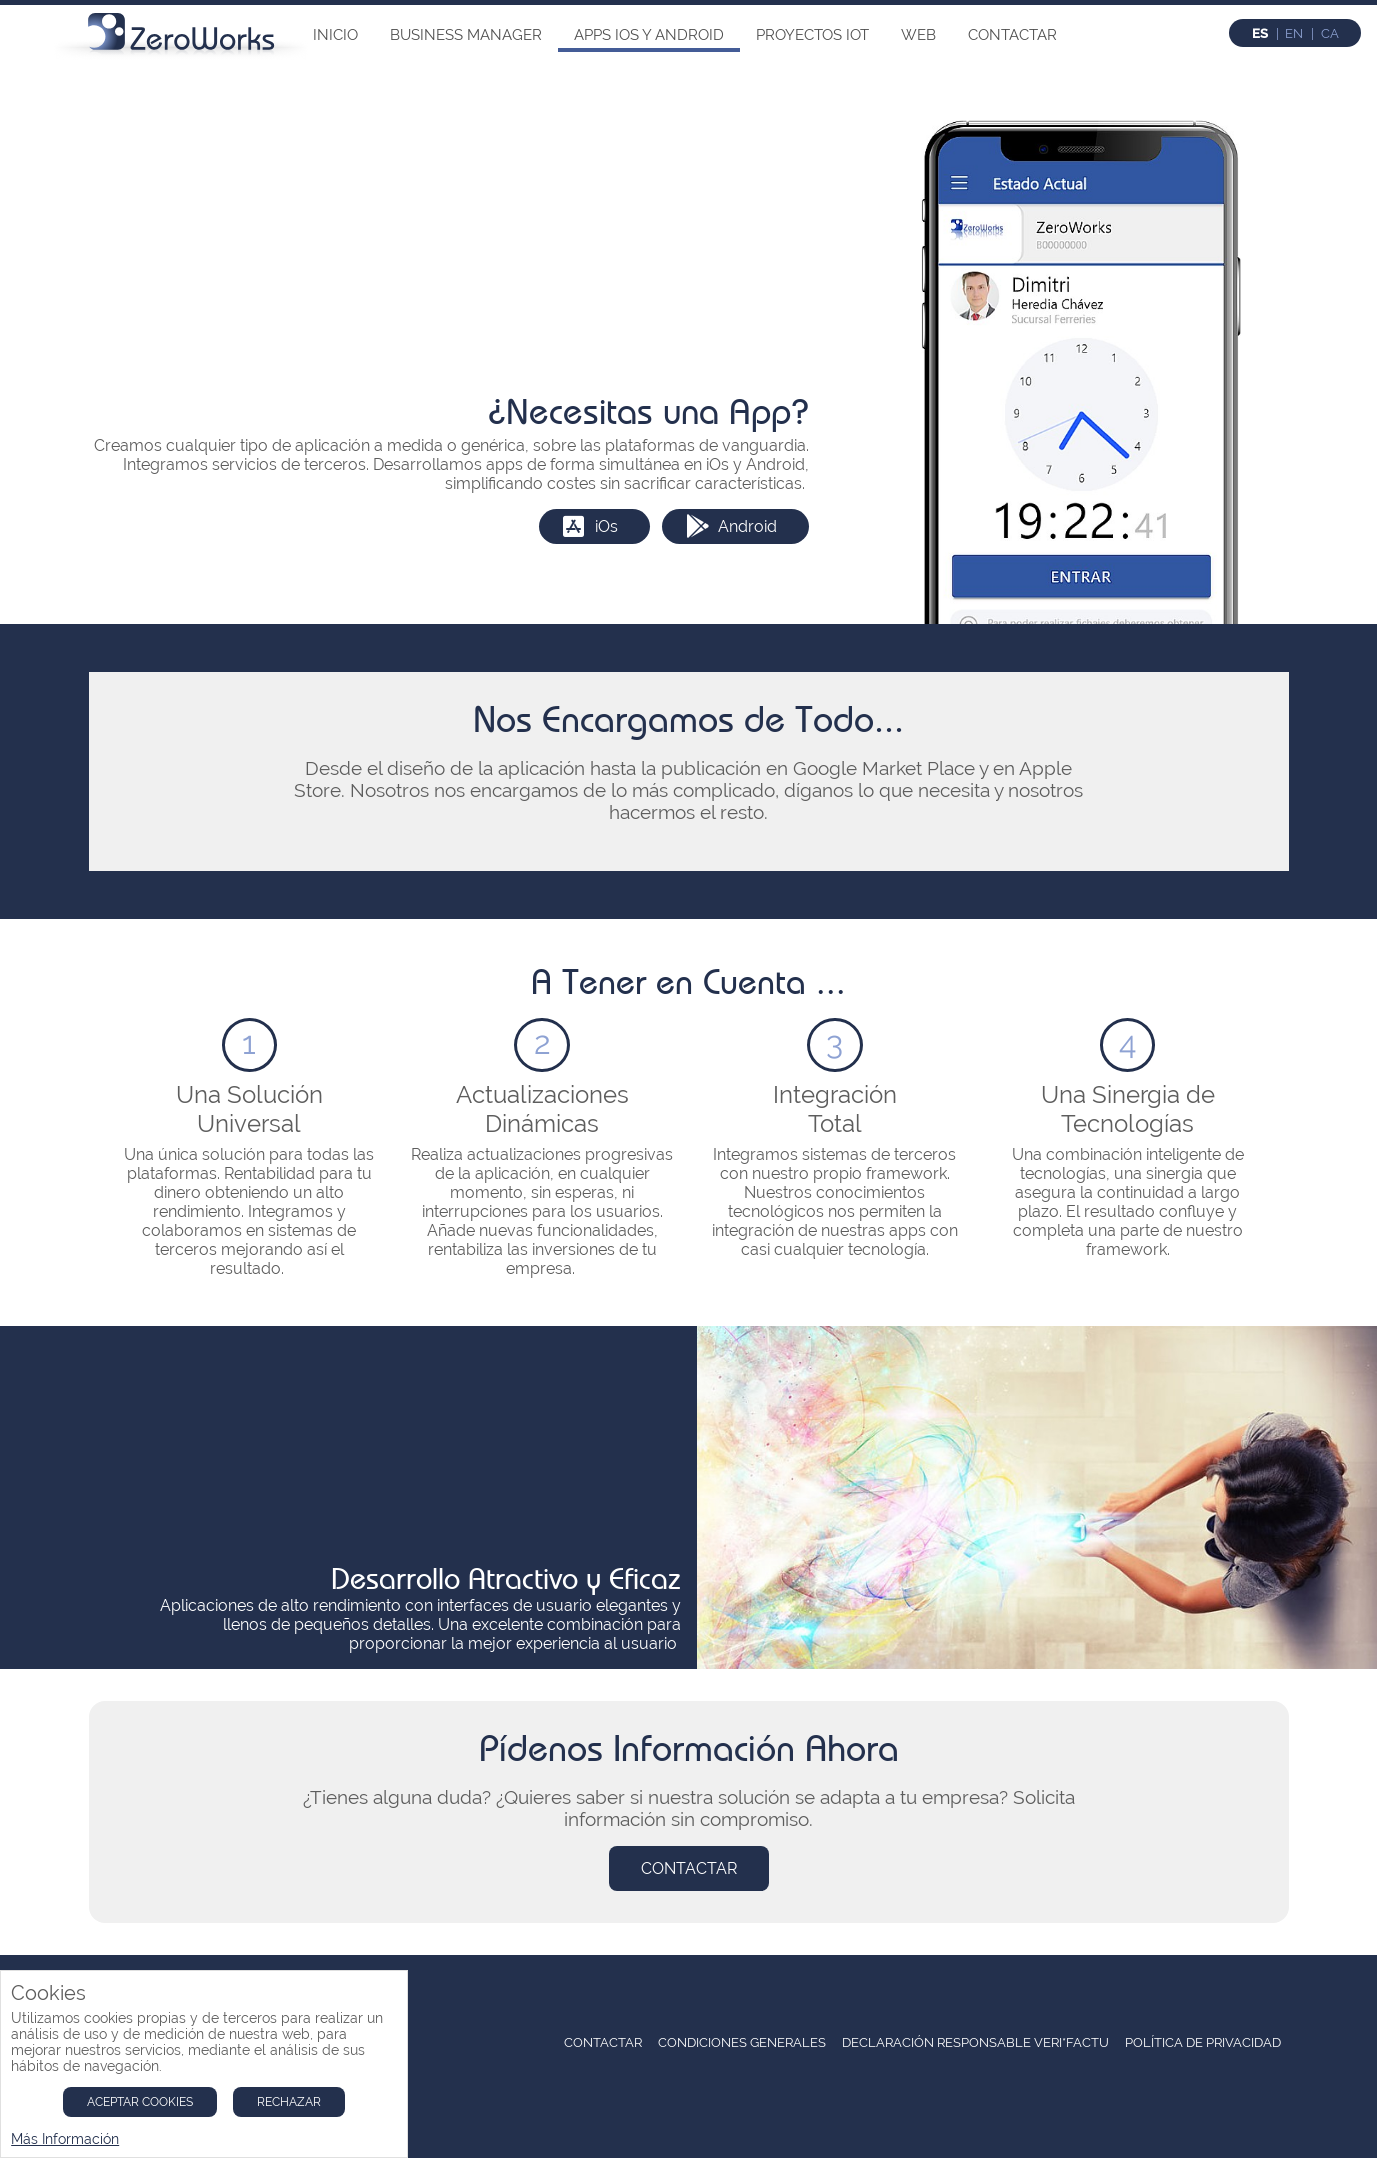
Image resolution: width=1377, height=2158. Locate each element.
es (1260, 33)
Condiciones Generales (742, 2042)
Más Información (65, 2139)
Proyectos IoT (812, 35)
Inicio (335, 35)
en (1294, 33)
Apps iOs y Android (649, 35)
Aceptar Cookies (140, 2102)
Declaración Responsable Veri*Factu (975, 2042)
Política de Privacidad (1203, 2042)
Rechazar (289, 2102)
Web (918, 35)
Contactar (1012, 35)
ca (1330, 33)
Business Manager (466, 35)
